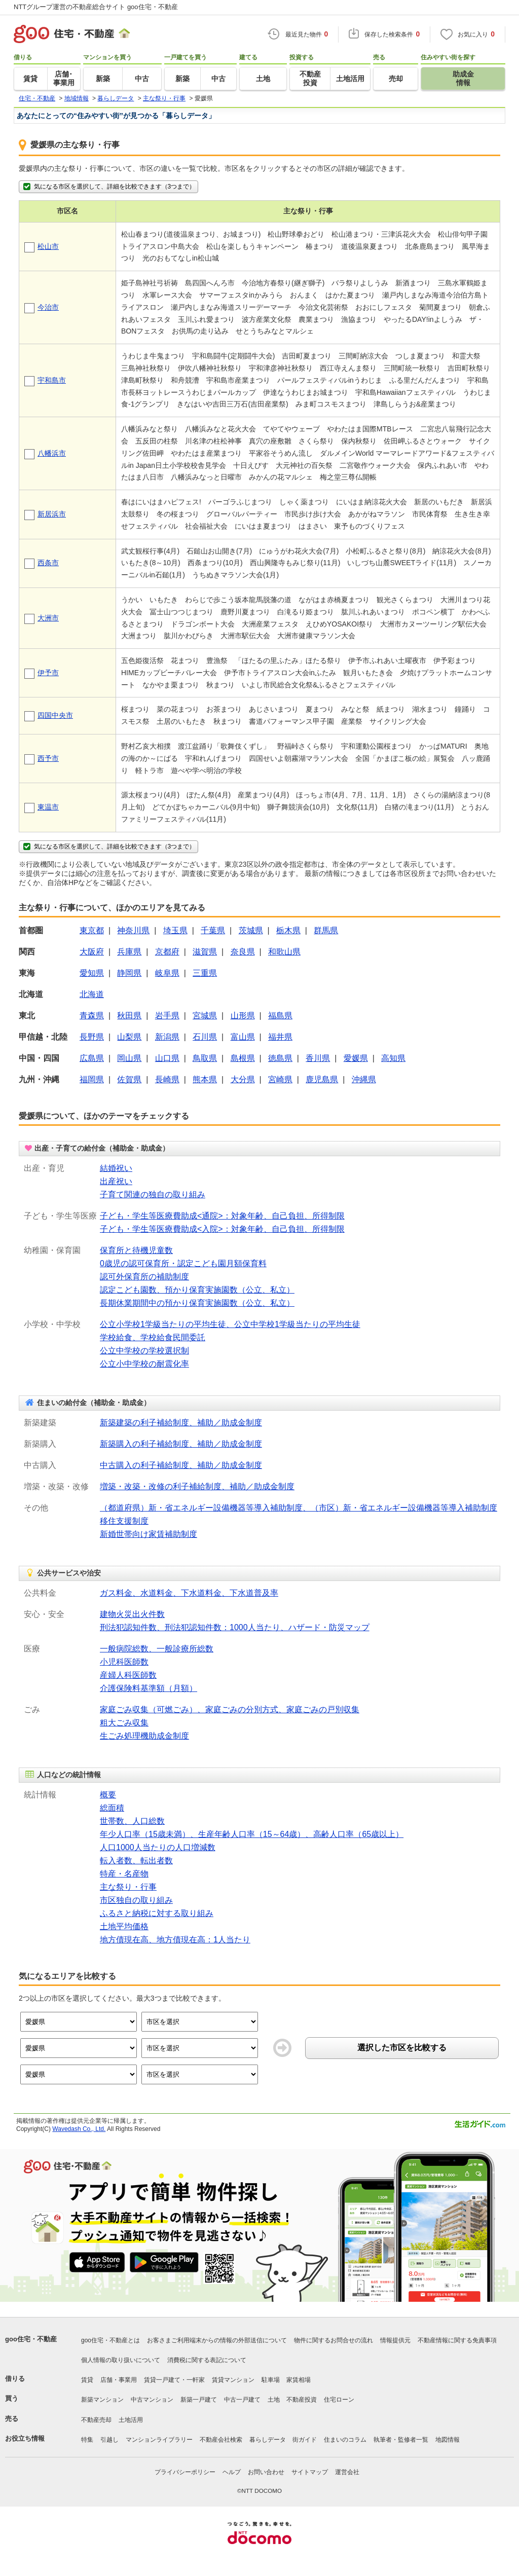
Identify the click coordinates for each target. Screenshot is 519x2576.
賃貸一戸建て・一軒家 (174, 2379)
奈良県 (243, 951)
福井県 (280, 1037)
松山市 (48, 246)
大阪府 (92, 951)
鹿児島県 (322, 1079)
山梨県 (129, 1037)
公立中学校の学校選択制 (144, 1350)
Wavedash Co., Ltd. (78, 2128)
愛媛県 (356, 1058)
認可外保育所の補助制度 (144, 1276)
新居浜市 (52, 514)
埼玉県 (175, 930)
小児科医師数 (124, 1662)
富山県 (243, 1037)
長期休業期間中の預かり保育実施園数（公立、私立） (197, 1303)
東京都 (92, 930)
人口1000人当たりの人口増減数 (157, 1847)
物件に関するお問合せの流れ (333, 2340)
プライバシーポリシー (185, 2472)
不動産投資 (301, 2399)
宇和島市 (52, 380)
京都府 (167, 951)
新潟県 (167, 1037)
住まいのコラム (345, 2439)
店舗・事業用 (118, 2379)
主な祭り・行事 (128, 1887)
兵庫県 (129, 951)
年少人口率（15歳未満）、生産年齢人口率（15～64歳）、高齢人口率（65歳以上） (251, 1834)
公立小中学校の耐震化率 (144, 1363)
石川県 (205, 1037)
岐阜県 (167, 973)
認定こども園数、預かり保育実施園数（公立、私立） (197, 1289)
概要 (108, 1794)
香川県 (318, 1058)
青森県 (92, 1015)
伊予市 (48, 673)
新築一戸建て (198, 2399)
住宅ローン (339, 2399)
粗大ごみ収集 (124, 1722)
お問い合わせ (266, 2472)
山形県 (243, 1015)
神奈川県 (133, 930)
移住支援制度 (124, 1521)
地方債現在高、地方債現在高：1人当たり (175, 1939)
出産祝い (116, 1181)
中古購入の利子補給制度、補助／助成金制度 (181, 1465)
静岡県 (129, 973)
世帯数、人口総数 (132, 1821)
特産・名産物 (124, 1873)
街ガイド (304, 2439)
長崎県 (167, 1079)
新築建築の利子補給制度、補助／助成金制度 (181, 1422)
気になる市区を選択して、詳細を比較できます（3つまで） (108, 186)
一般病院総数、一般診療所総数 (156, 1648)
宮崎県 (280, 1079)
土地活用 (131, 2419)
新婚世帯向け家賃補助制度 (148, 1534)
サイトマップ (309, 2472)
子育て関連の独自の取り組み (152, 1194)
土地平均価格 (124, 1926)
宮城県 (205, 1015)
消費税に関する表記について (206, 2360)
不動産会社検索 (221, 2439)
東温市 (48, 807)
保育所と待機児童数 (136, 1250)
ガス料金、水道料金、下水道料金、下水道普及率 (189, 1593)
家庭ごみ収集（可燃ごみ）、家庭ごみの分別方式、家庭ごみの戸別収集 (229, 1709)
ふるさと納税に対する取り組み (156, 1913)
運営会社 (347, 2472)
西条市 (48, 563)
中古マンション (152, 2399)
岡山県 (129, 1058)
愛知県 (92, 973)
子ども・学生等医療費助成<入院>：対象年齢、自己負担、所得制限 (222, 1229)
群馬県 (326, 930)
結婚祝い (116, 1168)
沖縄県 (364, 1079)
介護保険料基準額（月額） (148, 1688)
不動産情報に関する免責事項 (457, 2340)
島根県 (243, 1058)
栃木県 (288, 930)
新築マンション (102, 2399)
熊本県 (205, 1079)
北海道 (92, 994)
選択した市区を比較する (402, 2047)
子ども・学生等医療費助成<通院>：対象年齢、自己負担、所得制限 (222, 1215)
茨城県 (251, 930)
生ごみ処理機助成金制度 (144, 1736)
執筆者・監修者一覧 (401, 2439)
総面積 (112, 1808)
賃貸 (87, 2379)
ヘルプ (232, 2472)
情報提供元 (395, 2340)
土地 (274, 2399)
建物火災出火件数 (132, 1614)
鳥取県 (205, 1058)
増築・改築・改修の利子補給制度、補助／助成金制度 (197, 1486)
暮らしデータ (267, 2439)
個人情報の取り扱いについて (120, 2360)
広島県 (92, 1058)
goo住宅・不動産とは (110, 2340)
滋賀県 (205, 951)
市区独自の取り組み (136, 1900)
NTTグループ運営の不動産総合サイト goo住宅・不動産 (96, 7)
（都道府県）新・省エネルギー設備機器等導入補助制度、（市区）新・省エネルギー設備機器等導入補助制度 (298, 1507)
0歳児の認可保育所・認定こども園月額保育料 (183, 1263)
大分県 (243, 1079)
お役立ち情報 (25, 2438)
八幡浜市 (52, 453)
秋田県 (129, 1015)
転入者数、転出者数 (136, 1860)
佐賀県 (129, 1079)
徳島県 (280, 1058)
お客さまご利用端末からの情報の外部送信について (217, 2340)
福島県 (280, 1015)
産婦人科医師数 (128, 1675)
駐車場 (271, 2379)
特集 (87, 2439)
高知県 (393, 1058)
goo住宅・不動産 (31, 2339)
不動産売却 (96, 2419)
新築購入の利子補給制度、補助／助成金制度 (181, 1444)
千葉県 (213, 930)
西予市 (48, 758)
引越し (109, 2439)
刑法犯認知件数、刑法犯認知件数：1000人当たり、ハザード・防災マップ (234, 1627)
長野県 (92, 1037)
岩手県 (167, 1015)
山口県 (167, 1058)
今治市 (48, 307)
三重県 (205, 973)
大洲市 (48, 618)
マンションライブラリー (159, 2439)
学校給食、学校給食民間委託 (152, 1337)
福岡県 (92, 1079)
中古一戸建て (242, 2399)
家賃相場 (298, 2379)
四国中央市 (55, 715)
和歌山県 (284, 951)
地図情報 (447, 2439)
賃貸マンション (233, 2379)
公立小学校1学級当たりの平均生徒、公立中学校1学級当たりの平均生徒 (230, 1324)
